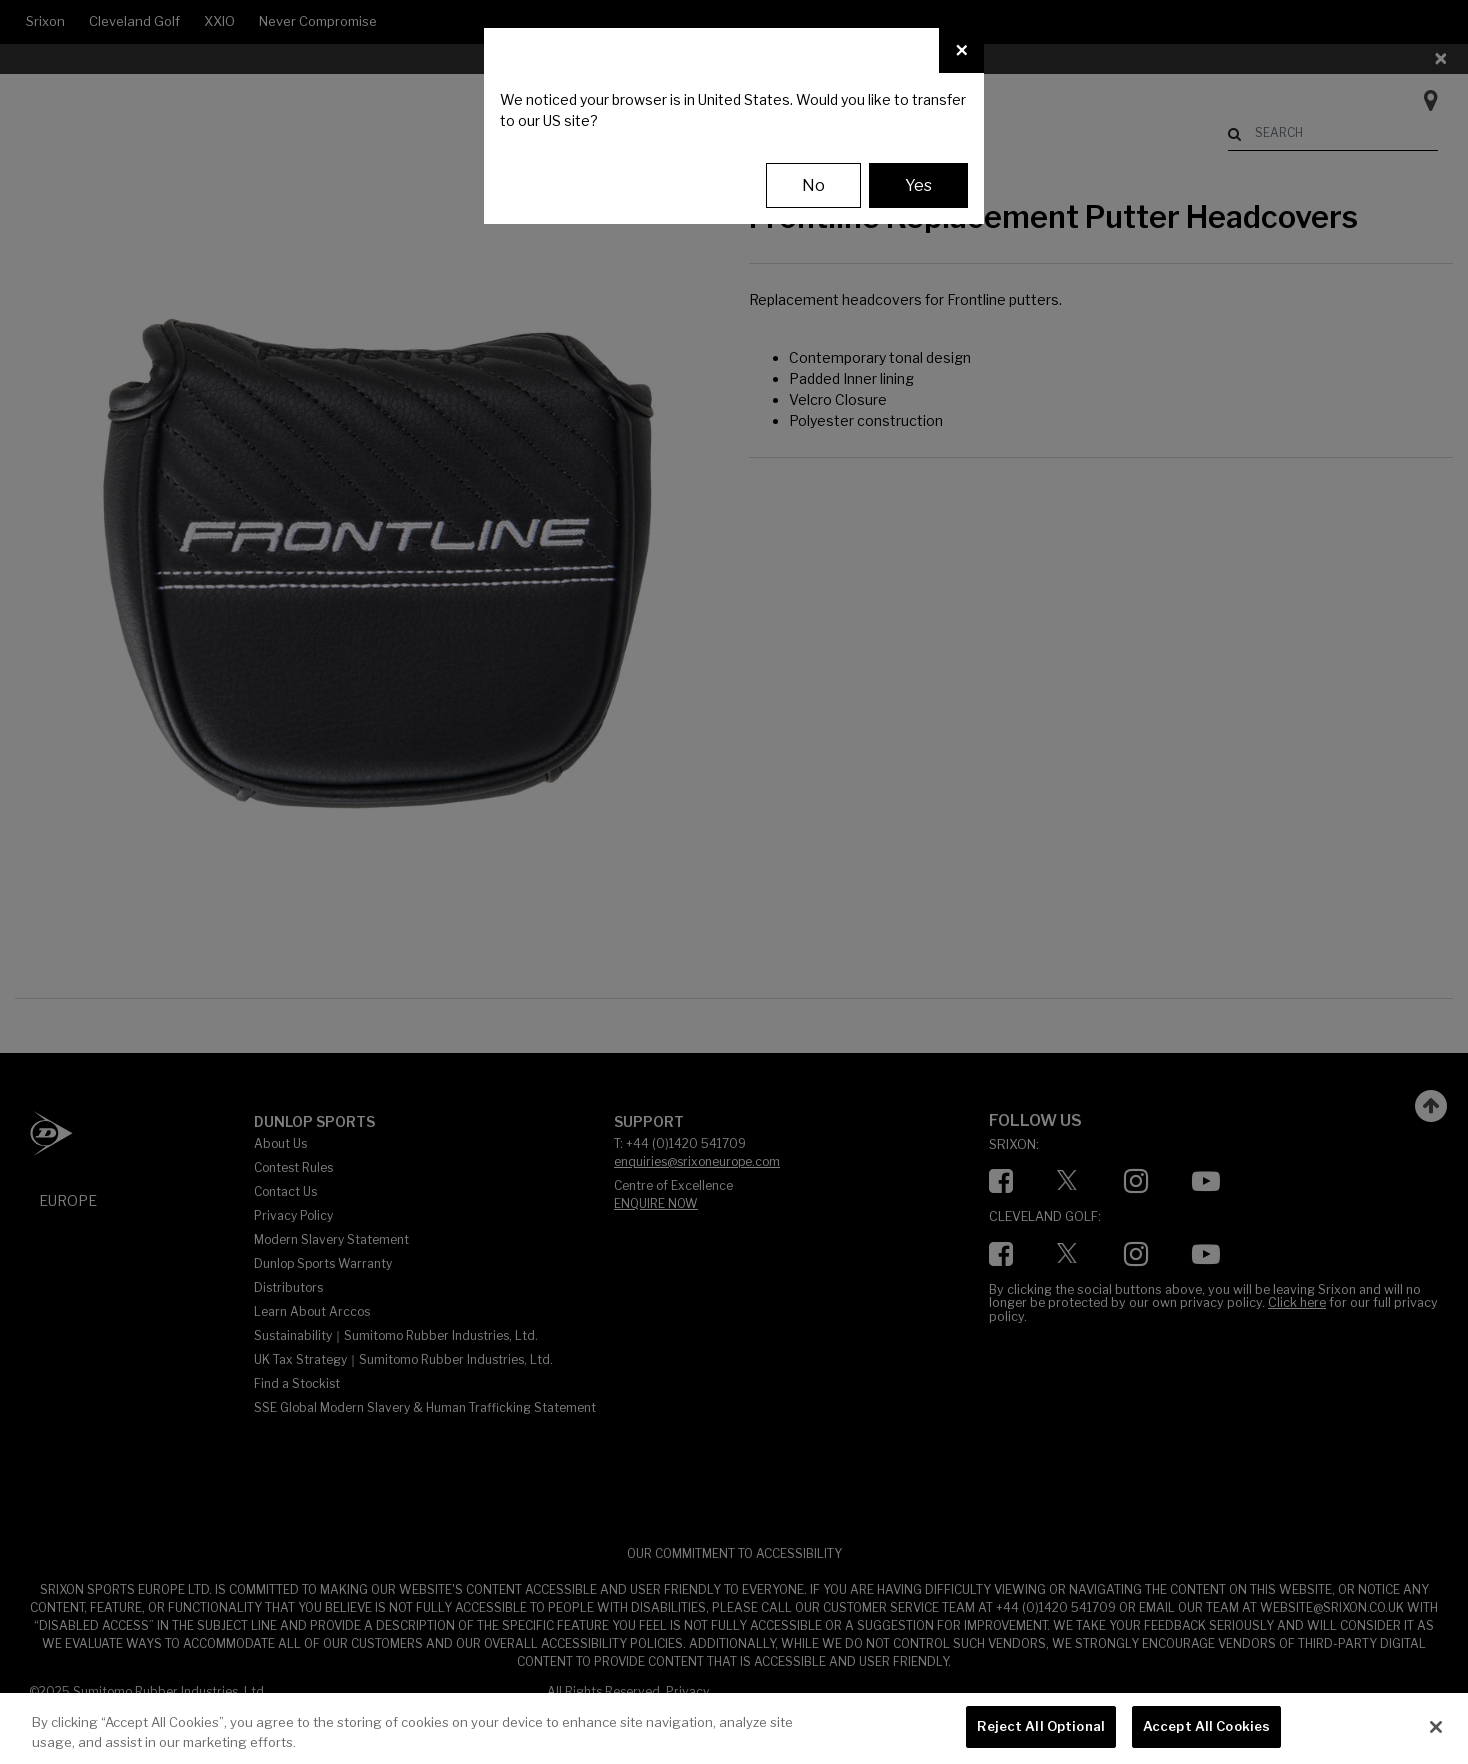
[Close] (961, 50)
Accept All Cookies (1206, 1726)
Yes (918, 185)
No (813, 185)
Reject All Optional (1040, 1726)
